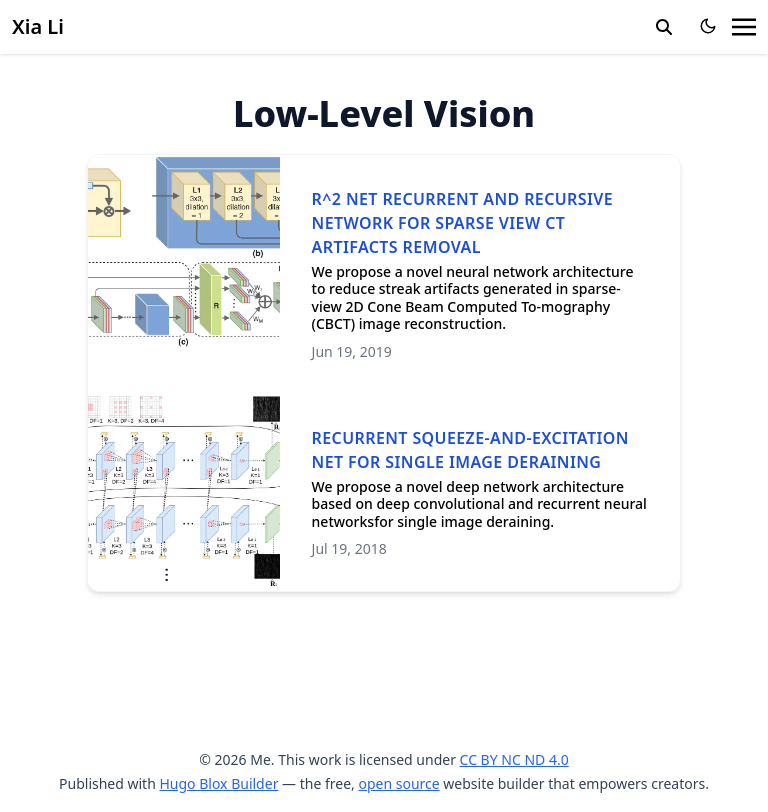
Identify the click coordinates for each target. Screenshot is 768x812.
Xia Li (38, 26)
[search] (664, 27)
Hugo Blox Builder (218, 783)
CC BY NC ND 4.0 (514, 759)
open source (398, 783)
